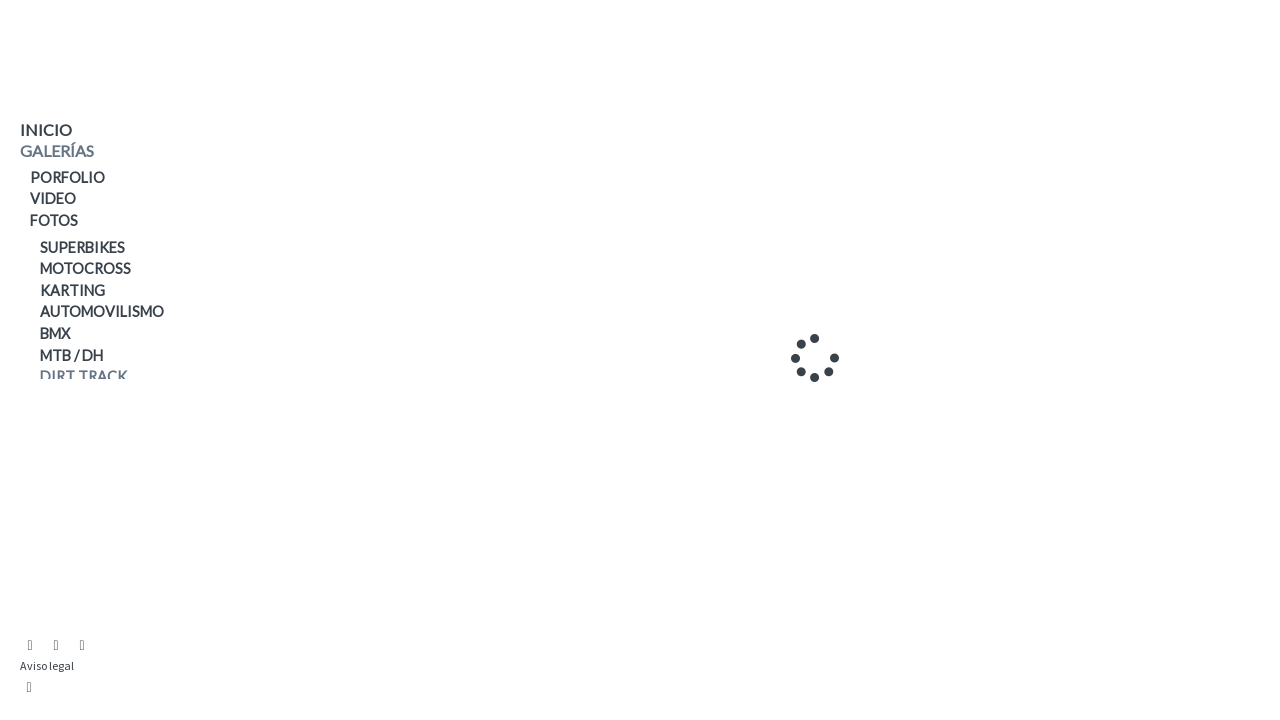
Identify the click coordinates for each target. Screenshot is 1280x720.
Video (53, 198)
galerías (57, 150)
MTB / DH (71, 355)
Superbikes (82, 247)
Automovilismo (102, 311)
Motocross (85, 268)
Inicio (46, 129)
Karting (72, 290)
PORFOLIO (67, 177)
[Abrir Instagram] (30, 646)
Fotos (54, 220)
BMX (55, 333)
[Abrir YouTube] (56, 646)
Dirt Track (83, 376)
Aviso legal (47, 665)
